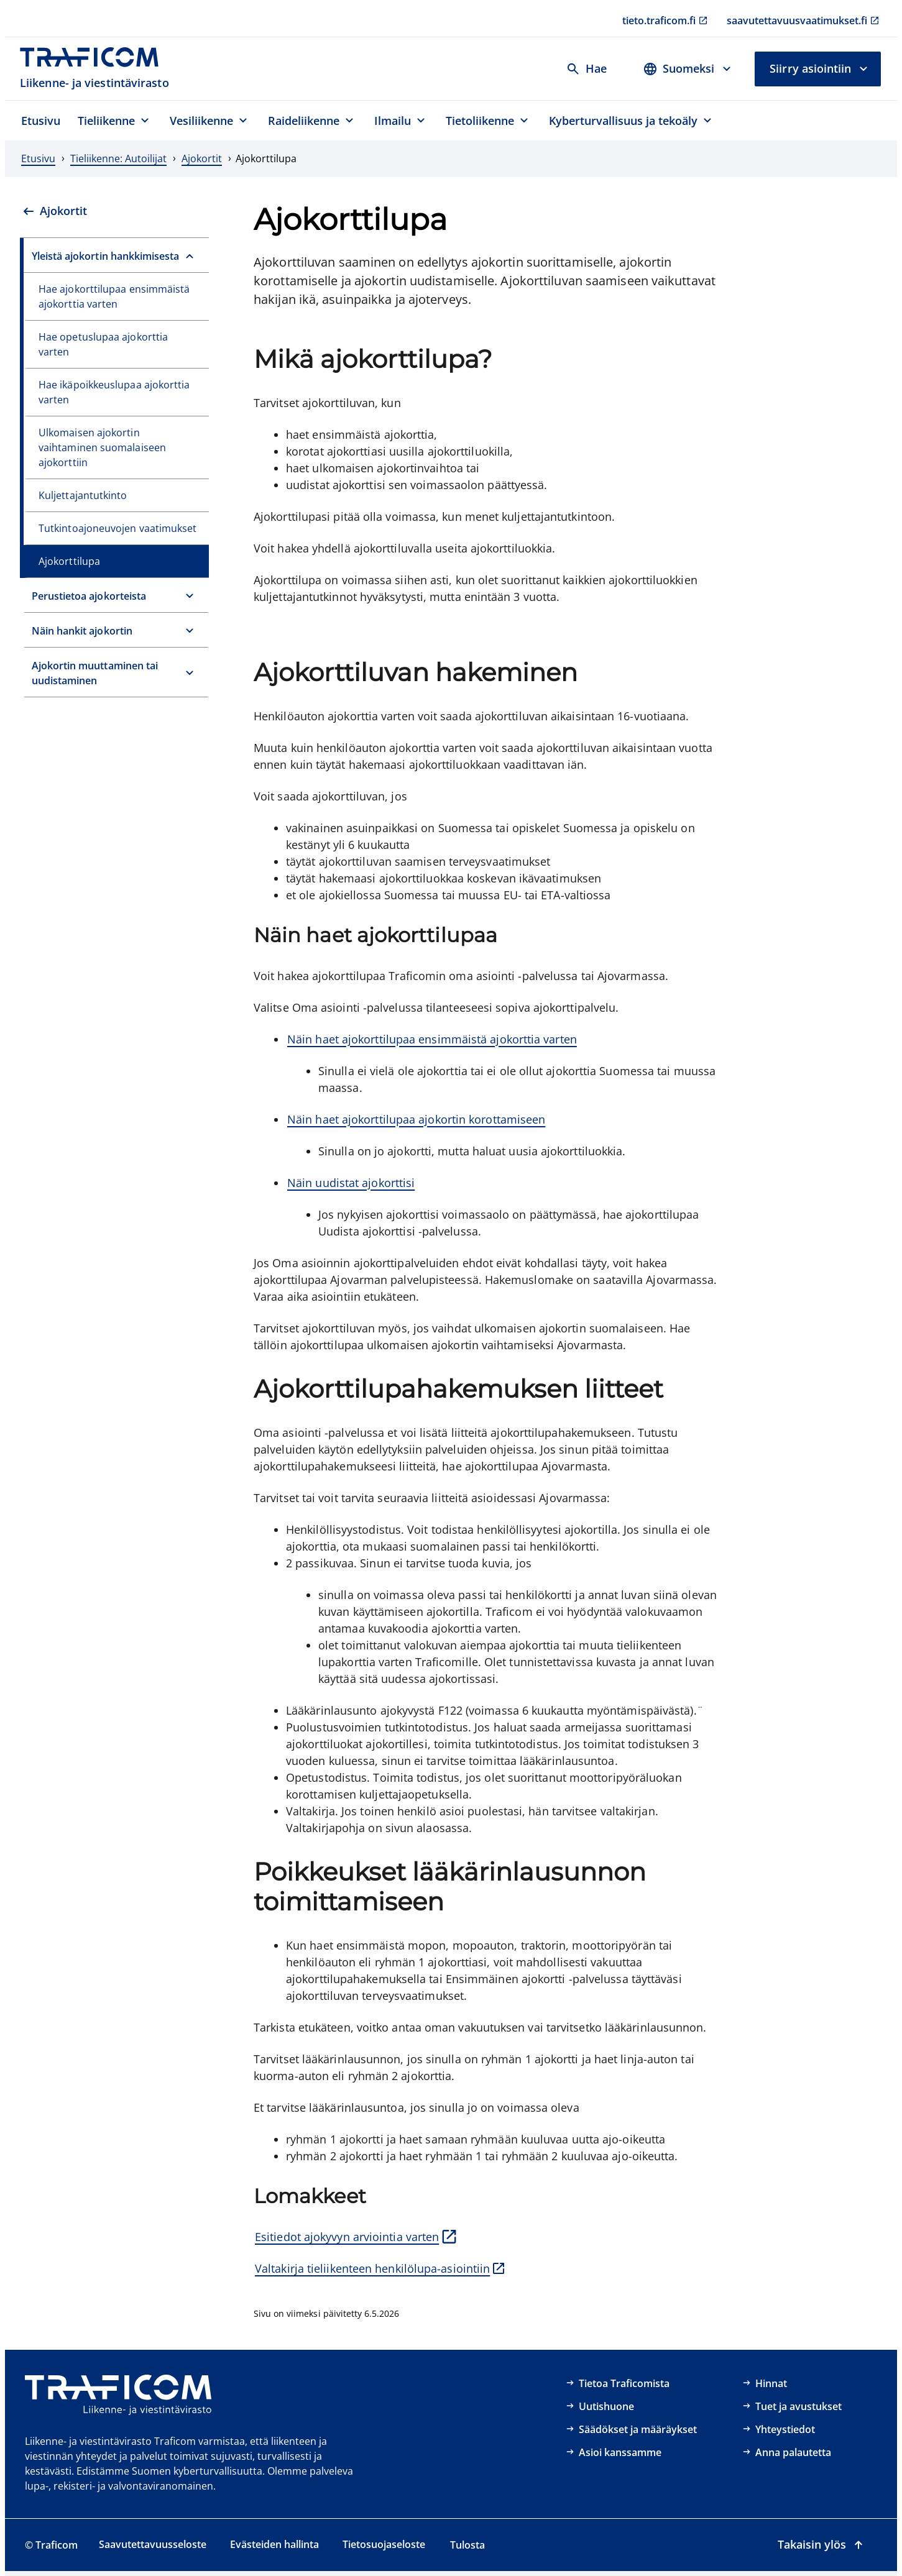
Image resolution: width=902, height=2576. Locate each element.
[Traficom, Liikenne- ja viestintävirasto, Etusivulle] (96, 68)
